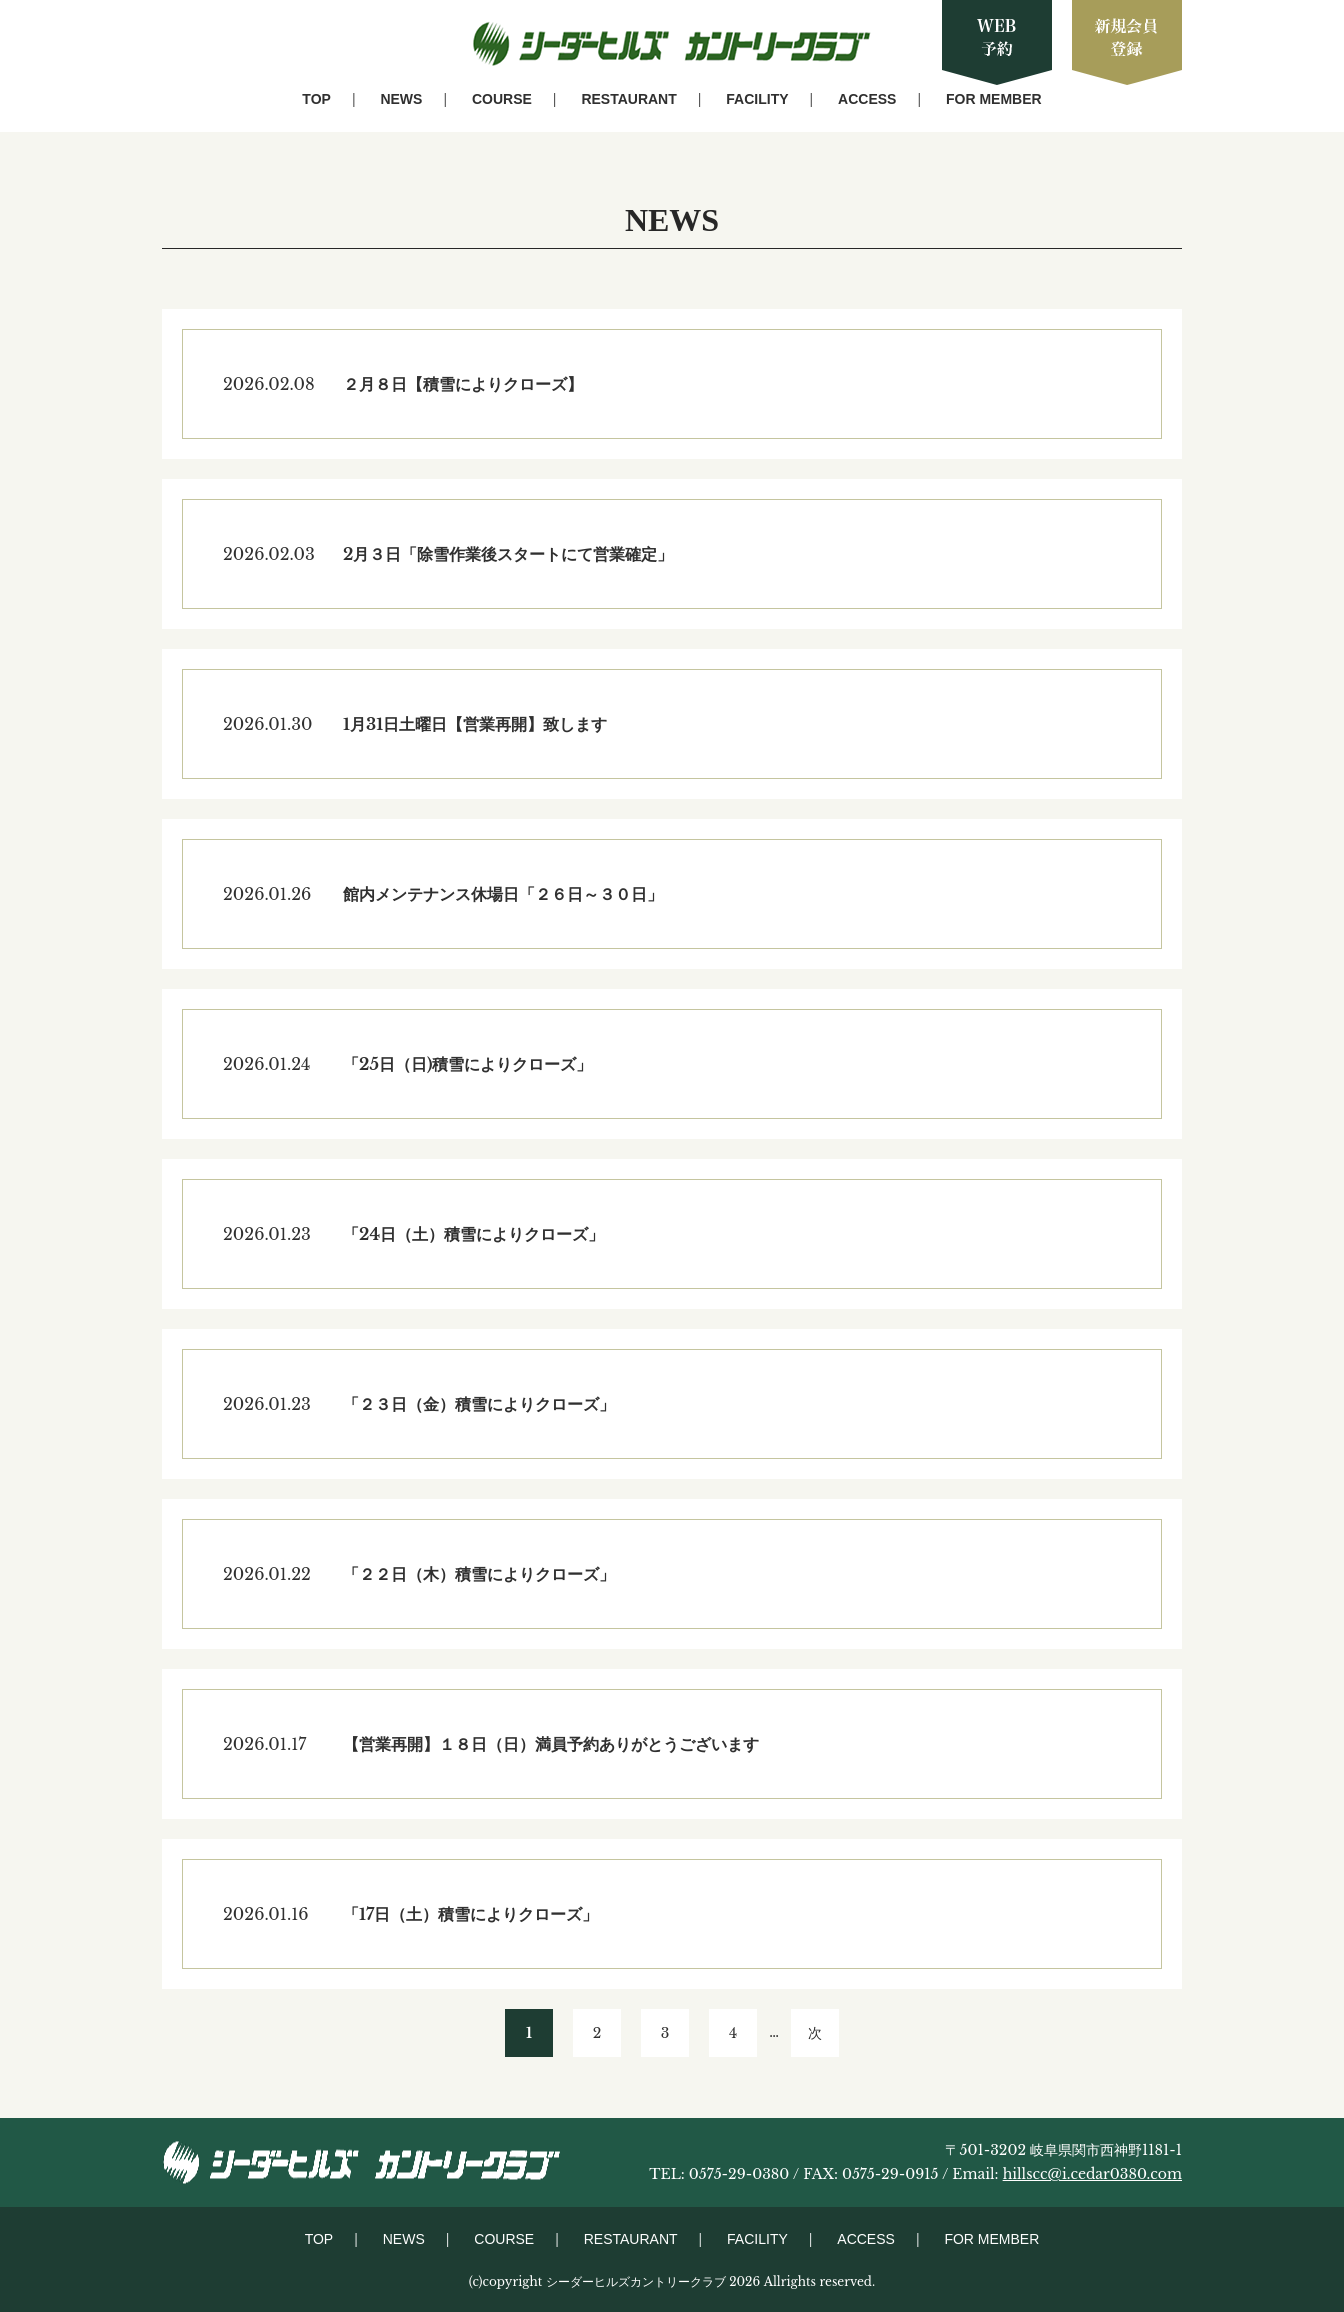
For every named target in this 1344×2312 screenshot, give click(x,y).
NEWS (401, 99)
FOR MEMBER (994, 99)
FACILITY (757, 99)
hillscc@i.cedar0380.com (1092, 2174)
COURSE (502, 99)
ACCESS (867, 99)
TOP (316, 99)
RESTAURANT (628, 99)
